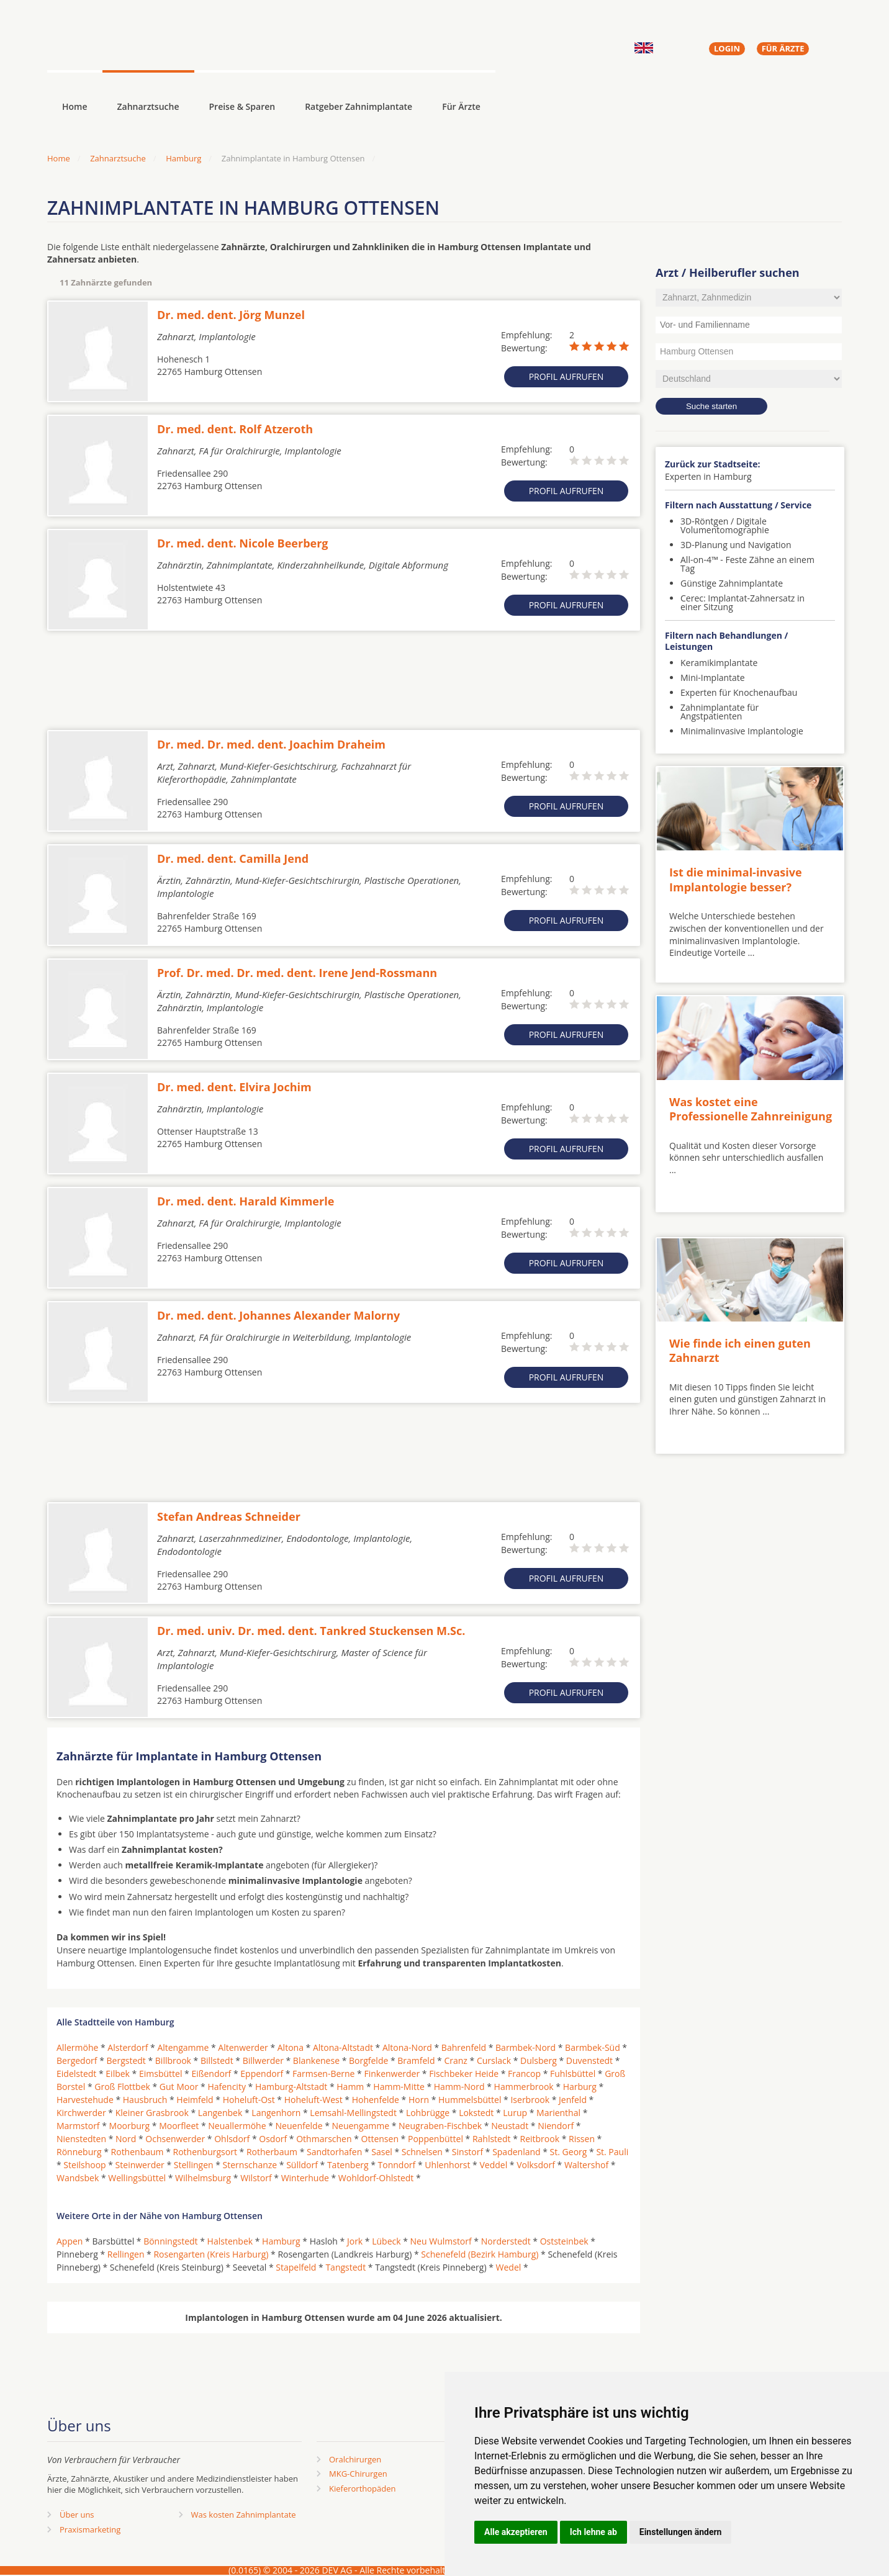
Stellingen (194, 2165)
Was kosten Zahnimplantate (243, 2514)
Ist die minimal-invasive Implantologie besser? (735, 879)
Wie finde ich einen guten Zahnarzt (740, 1350)
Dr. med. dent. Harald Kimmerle (245, 1201)
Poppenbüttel (435, 2139)
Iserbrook (529, 2099)
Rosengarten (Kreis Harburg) (210, 2254)
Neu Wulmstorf (441, 2241)
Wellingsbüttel (137, 2178)
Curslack (494, 2060)
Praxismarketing (90, 2529)
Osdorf (273, 2139)
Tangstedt (345, 2267)
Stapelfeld (296, 2267)
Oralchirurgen (355, 2459)
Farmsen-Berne (323, 2073)
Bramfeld (416, 2060)
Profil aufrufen (566, 376)
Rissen (582, 2139)
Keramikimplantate (718, 663)
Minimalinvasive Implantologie (741, 731)
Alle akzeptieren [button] (516, 2532)
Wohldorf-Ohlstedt (375, 2178)
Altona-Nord (407, 2047)
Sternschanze (250, 2165)
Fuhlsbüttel (572, 2073)
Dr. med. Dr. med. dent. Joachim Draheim (271, 744)
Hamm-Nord (459, 2086)
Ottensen (380, 2139)
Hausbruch (145, 2099)
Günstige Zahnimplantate (731, 583)
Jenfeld (573, 2099)
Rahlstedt (491, 2139)
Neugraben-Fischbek (440, 2126)
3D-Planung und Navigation (736, 545)
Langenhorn (275, 2113)
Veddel (493, 2165)
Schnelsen (422, 2152)
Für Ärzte (461, 106)
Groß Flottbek (122, 2086)
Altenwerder (243, 2047)
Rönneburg (79, 2152)
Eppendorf (261, 2073)
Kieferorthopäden (362, 2488)
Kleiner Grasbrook (152, 2113)
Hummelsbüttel (469, 2099)
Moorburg (129, 2126)
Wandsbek (77, 2178)
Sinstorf (467, 2152)
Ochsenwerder (175, 2139)
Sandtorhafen (334, 2152)
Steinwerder (140, 2165)
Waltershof (586, 2165)
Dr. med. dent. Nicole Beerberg (242, 543)
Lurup (515, 2113)
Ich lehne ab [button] (593, 2532)
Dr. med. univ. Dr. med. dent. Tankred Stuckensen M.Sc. (311, 1630)
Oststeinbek (564, 2241)
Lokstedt (476, 2113)
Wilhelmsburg (203, 2178)
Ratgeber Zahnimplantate (358, 106)
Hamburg (183, 158)
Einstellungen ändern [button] (680, 2532)
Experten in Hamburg (708, 476)
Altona (291, 2047)
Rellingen (126, 2254)
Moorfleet (179, 2126)
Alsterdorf (127, 2047)
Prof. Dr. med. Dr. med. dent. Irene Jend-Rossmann (297, 972)
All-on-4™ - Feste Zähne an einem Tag (747, 564)
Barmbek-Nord (525, 2047)
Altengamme (183, 2047)
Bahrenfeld (463, 2047)
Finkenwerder (392, 2073)
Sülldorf (302, 2165)
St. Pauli (612, 2152)
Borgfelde (368, 2060)
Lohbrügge (427, 2113)
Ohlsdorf (232, 2139)
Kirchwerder (81, 2113)
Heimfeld (194, 2099)
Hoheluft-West (313, 2099)
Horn (418, 2099)
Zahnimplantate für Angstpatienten (719, 711)
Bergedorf (76, 2060)
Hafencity (226, 2086)
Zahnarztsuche (148, 106)
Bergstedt (126, 2060)
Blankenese (316, 2060)
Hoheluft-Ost (249, 2099)
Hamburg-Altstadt (291, 2086)
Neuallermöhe (237, 2126)
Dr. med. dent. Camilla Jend (233, 858)
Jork (355, 2241)
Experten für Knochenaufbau (738, 692)
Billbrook (173, 2060)
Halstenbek (230, 2241)
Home (58, 158)
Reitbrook (540, 2139)
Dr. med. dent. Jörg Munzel (231, 314)
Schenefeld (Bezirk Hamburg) (479, 2254)
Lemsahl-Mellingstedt (353, 2113)
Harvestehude (85, 2099)
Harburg (580, 2086)
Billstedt (217, 2060)
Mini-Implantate (712, 677)
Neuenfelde (299, 2126)
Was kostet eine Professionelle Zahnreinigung (750, 1109)
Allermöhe (77, 2047)
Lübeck (386, 2241)
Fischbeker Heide (464, 2073)
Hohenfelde (375, 2099)
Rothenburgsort (205, 2152)
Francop (524, 2073)
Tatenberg (348, 2165)
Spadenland (516, 2152)
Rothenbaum (137, 2152)
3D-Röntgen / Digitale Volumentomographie (724, 525)
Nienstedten (81, 2139)
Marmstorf (78, 2126)
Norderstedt (506, 2241)
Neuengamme (360, 2126)
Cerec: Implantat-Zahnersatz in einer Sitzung (742, 602)
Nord (125, 2139)
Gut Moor (179, 2086)
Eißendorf (211, 2073)
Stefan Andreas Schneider (228, 1516)
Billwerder (263, 2060)
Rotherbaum (271, 2152)
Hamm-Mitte (399, 2086)
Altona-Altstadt (343, 2047)
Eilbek (118, 2073)
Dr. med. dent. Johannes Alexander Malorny (278, 1315)
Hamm (350, 2086)
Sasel (381, 2152)
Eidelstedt (76, 2073)
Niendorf (556, 2126)
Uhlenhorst (447, 2165)
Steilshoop (84, 2165)
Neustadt (509, 2126)
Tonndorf (397, 2165)
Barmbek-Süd (592, 2047)
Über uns (77, 2514)
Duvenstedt (589, 2060)
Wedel (508, 2267)
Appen (69, 2241)
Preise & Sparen (242, 106)
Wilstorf (256, 2178)
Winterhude (305, 2178)
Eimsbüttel (160, 2073)
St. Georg (568, 2152)
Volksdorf (536, 2165)
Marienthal (558, 2113)
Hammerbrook (524, 2086)
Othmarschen (323, 2139)
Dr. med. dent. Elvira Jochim (234, 1086)
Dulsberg (538, 2060)
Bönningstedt (170, 2241)
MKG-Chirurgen (358, 2473)
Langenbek (220, 2113)
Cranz (455, 2060)
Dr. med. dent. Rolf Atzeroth (235, 428)
